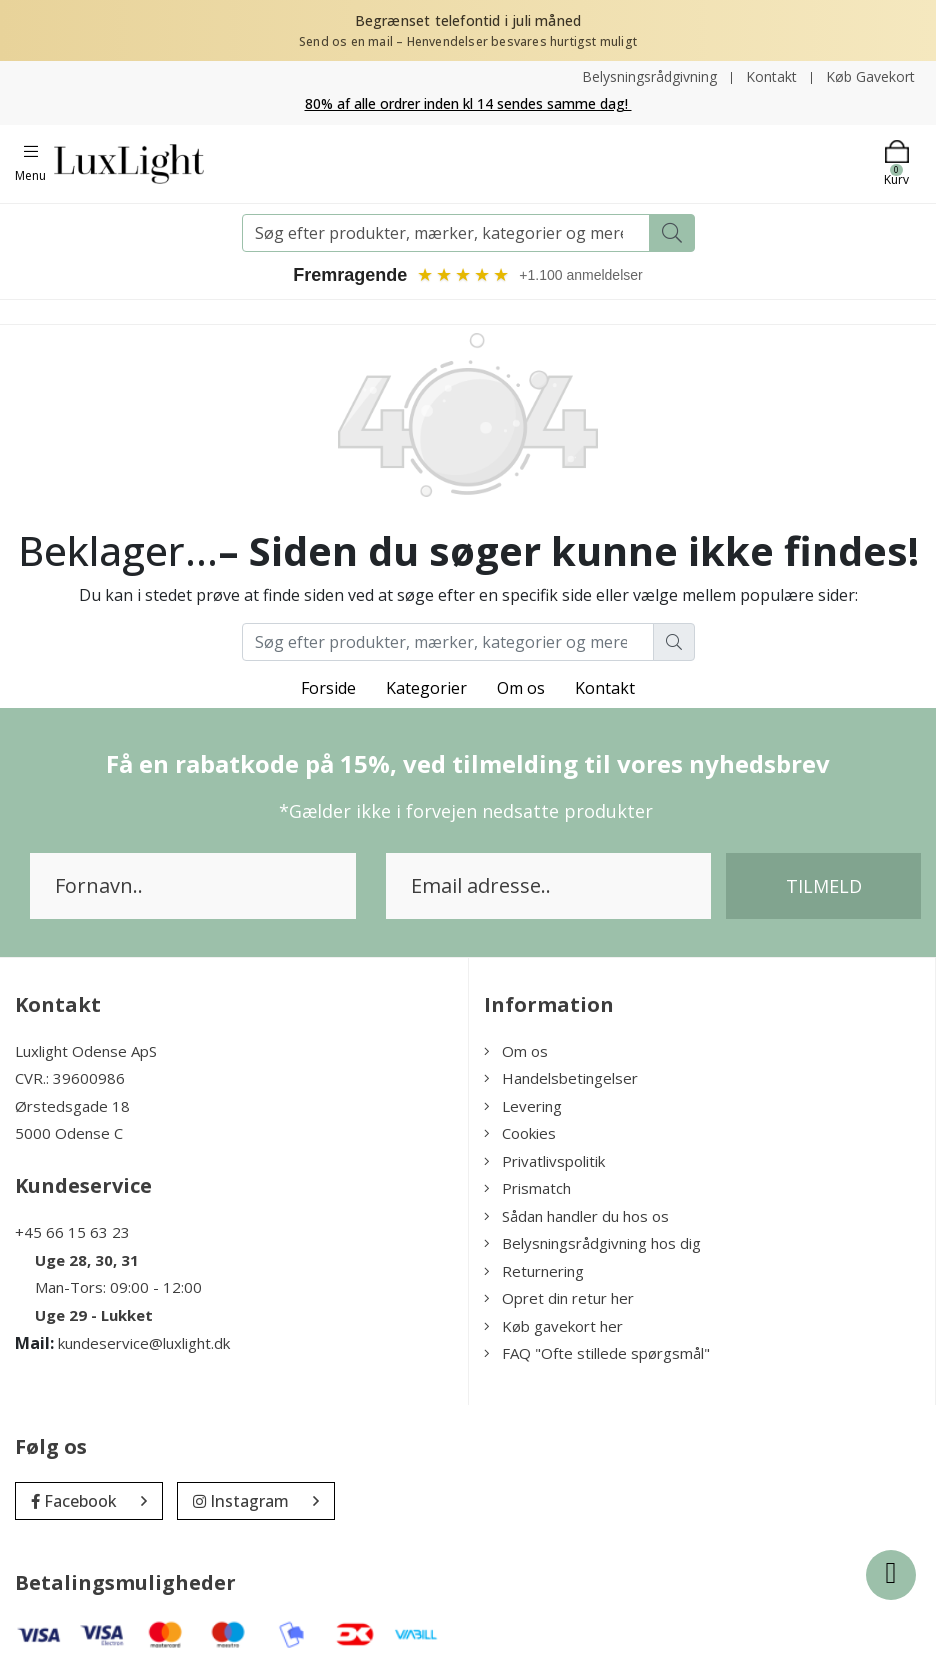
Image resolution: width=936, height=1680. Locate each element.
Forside (328, 688)
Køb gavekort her (553, 1326)
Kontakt (771, 76)
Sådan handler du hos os (576, 1216)
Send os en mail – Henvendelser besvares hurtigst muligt (468, 41)
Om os (521, 688)
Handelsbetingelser (561, 1078)
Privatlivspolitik (544, 1161)
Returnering (534, 1271)
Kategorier (426, 688)
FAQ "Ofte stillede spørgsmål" (597, 1353)
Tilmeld (824, 886)
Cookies (520, 1133)
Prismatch (527, 1188)
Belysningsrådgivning (649, 76)
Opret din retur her (559, 1298)
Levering (523, 1106)
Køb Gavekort (870, 76)
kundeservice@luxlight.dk (144, 1343)
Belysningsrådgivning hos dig (592, 1243)
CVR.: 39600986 (70, 1078)
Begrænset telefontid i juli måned (468, 20)
